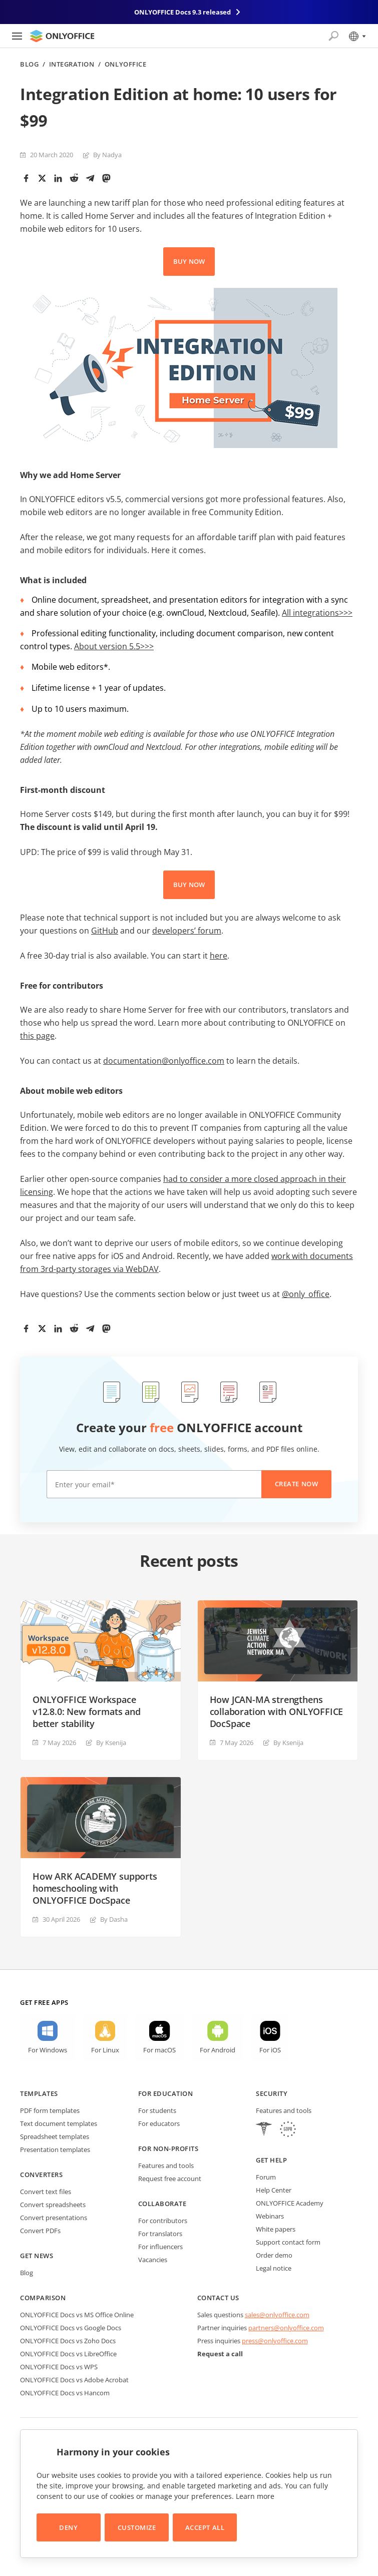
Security (271, 2093)
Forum (266, 2177)
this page (37, 1035)
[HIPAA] (264, 2130)
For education (165, 2093)
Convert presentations (53, 2217)
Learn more (255, 2496)
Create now (296, 1483)
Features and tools (166, 2165)
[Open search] (333, 36)
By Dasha (114, 1919)
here (218, 955)
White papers (275, 2229)
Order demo (274, 2255)
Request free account (169, 2178)
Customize (137, 2527)
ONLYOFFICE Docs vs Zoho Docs (68, 2340)
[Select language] (356, 36)
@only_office (305, 1294)
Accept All (204, 2527)
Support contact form (288, 2242)
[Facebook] (26, 178)
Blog (29, 64)
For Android (217, 2049)
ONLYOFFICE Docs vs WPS (59, 2366)
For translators (160, 2233)
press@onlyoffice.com (275, 2340)
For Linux (105, 2049)
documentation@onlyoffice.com (163, 1060)
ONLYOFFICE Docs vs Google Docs (70, 2327)
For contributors (162, 2220)
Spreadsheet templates (54, 2136)
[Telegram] (90, 178)
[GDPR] (288, 2130)
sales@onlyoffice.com (277, 2314)
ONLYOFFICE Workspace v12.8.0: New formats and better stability (87, 1711)
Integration (72, 64)
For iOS (270, 2049)
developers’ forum (186, 930)
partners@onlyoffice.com (286, 2327)
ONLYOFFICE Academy (289, 2203)
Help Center (273, 2190)
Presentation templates (55, 2149)
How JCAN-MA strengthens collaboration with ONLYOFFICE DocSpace (276, 1711)
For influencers (160, 2246)
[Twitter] (42, 178)
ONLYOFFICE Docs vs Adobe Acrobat (74, 2379)
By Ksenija (111, 1742)
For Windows (47, 2049)
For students (157, 2110)
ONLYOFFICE (125, 64)
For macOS (159, 2049)
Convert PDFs (40, 2230)
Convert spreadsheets (53, 2204)
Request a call (220, 2353)
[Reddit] (74, 178)
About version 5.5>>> (114, 646)
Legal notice (273, 2268)
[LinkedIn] (58, 178)
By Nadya (107, 154)
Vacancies (152, 2259)
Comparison (43, 2297)
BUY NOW (189, 261)
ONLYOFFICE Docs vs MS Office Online (77, 2314)
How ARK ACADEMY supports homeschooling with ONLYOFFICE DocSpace (95, 1888)
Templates (39, 2093)
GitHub (104, 930)
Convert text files (45, 2191)
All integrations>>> (317, 612)
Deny (68, 2527)
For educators (159, 2123)
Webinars (270, 2216)
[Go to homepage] (62, 36)
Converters (41, 2174)
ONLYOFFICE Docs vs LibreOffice (68, 2353)
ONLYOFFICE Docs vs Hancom (65, 2392)
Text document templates (58, 2123)
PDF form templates (50, 2110)
